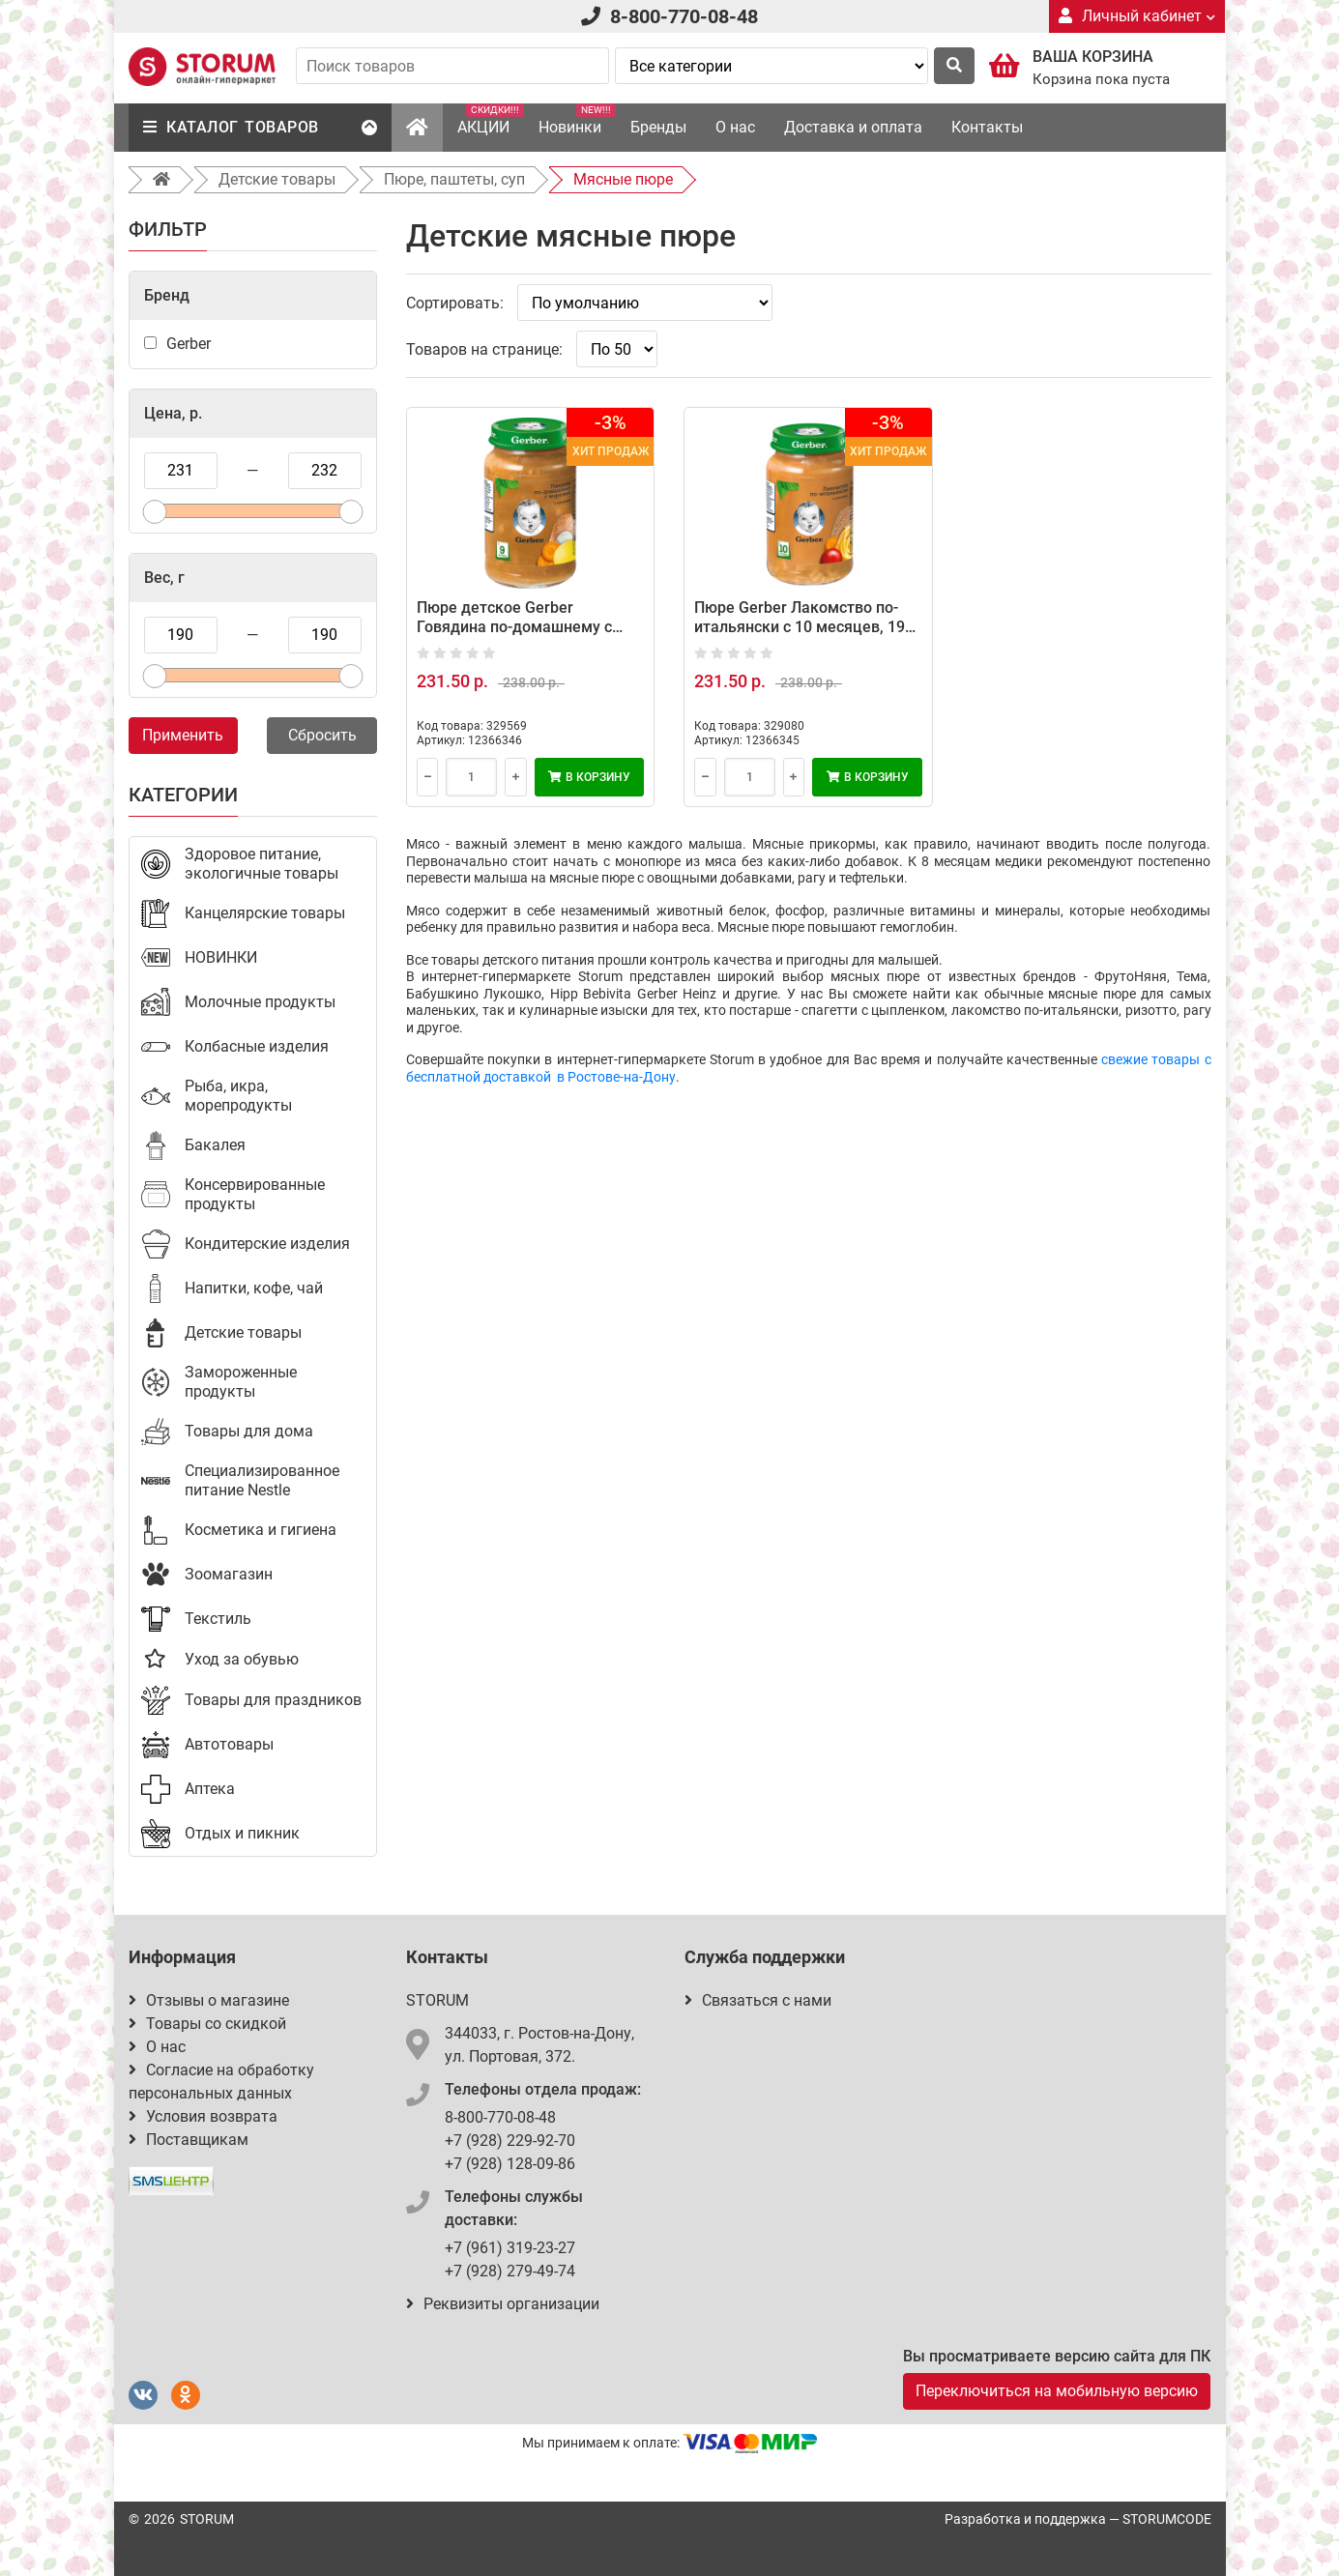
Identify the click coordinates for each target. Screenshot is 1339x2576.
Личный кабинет (1137, 16)
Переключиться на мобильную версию (1057, 2391)
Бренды (658, 127)
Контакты (987, 127)
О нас (735, 127)
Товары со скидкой (207, 2023)
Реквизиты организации (502, 2304)
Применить (182, 735)
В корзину (589, 777)
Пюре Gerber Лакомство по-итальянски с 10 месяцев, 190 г (804, 626)
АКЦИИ (490, 119)
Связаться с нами (757, 2000)
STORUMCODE (1166, 2519)
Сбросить (322, 735)
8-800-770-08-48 (684, 16)
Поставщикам (188, 2139)
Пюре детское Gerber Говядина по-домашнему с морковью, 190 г (514, 626)
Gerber (188, 343)
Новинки (577, 119)
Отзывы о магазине (209, 2000)
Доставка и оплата (853, 127)
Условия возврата (203, 2116)
